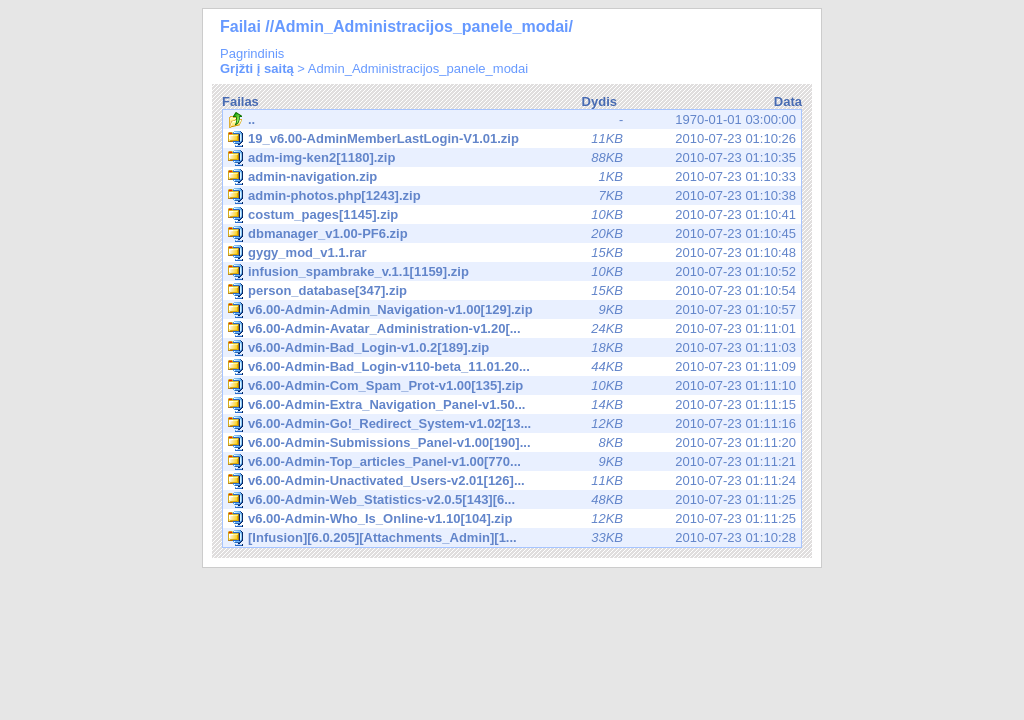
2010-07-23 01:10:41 (512, 215)
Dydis (599, 101)
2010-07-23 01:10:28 (512, 538)
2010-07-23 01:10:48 (512, 253)
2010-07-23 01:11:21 (512, 462)
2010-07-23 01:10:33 (512, 177)
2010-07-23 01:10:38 (512, 196)
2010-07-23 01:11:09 (512, 367)
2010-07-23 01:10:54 (512, 291)
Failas (240, 101)
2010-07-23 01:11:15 (512, 405)
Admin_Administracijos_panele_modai (418, 68)
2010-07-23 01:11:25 (512, 500)
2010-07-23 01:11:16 (512, 424)
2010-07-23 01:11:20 (512, 443)
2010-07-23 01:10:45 (512, 234)
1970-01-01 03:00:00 (512, 120)
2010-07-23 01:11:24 (512, 481)
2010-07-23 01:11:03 (512, 348)
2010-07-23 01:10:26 (512, 139)
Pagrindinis (252, 53)
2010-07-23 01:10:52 (512, 272)
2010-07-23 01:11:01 (512, 329)
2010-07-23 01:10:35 (512, 158)
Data (788, 101)
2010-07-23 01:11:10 (512, 386)
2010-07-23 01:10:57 (512, 310)
